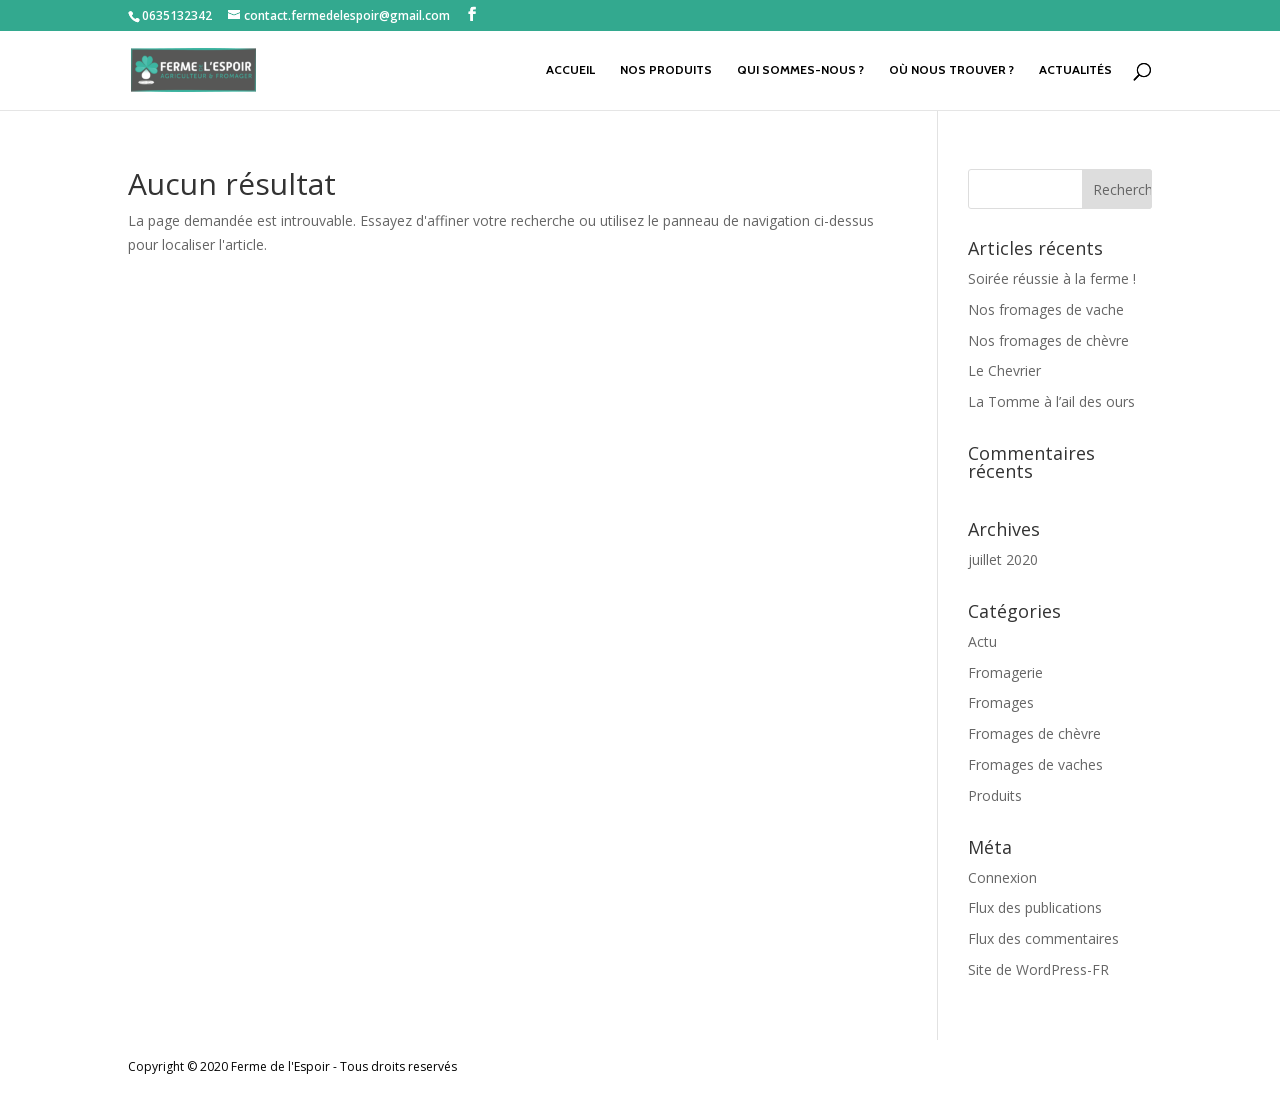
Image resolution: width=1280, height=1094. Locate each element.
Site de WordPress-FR (1038, 969)
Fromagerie (1005, 672)
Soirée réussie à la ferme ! (1052, 278)
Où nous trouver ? (951, 70)
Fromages (1001, 702)
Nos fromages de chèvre (1048, 340)
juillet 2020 (1003, 559)
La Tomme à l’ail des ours (1051, 401)
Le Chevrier (1004, 370)
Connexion (1002, 877)
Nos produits (666, 70)
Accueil (570, 70)
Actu (982, 641)
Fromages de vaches (1035, 764)
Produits (995, 795)
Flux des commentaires (1043, 938)
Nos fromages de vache (1046, 309)
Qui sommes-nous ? (800, 70)
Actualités (1075, 70)
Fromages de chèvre (1034, 733)
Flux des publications (1035, 907)
